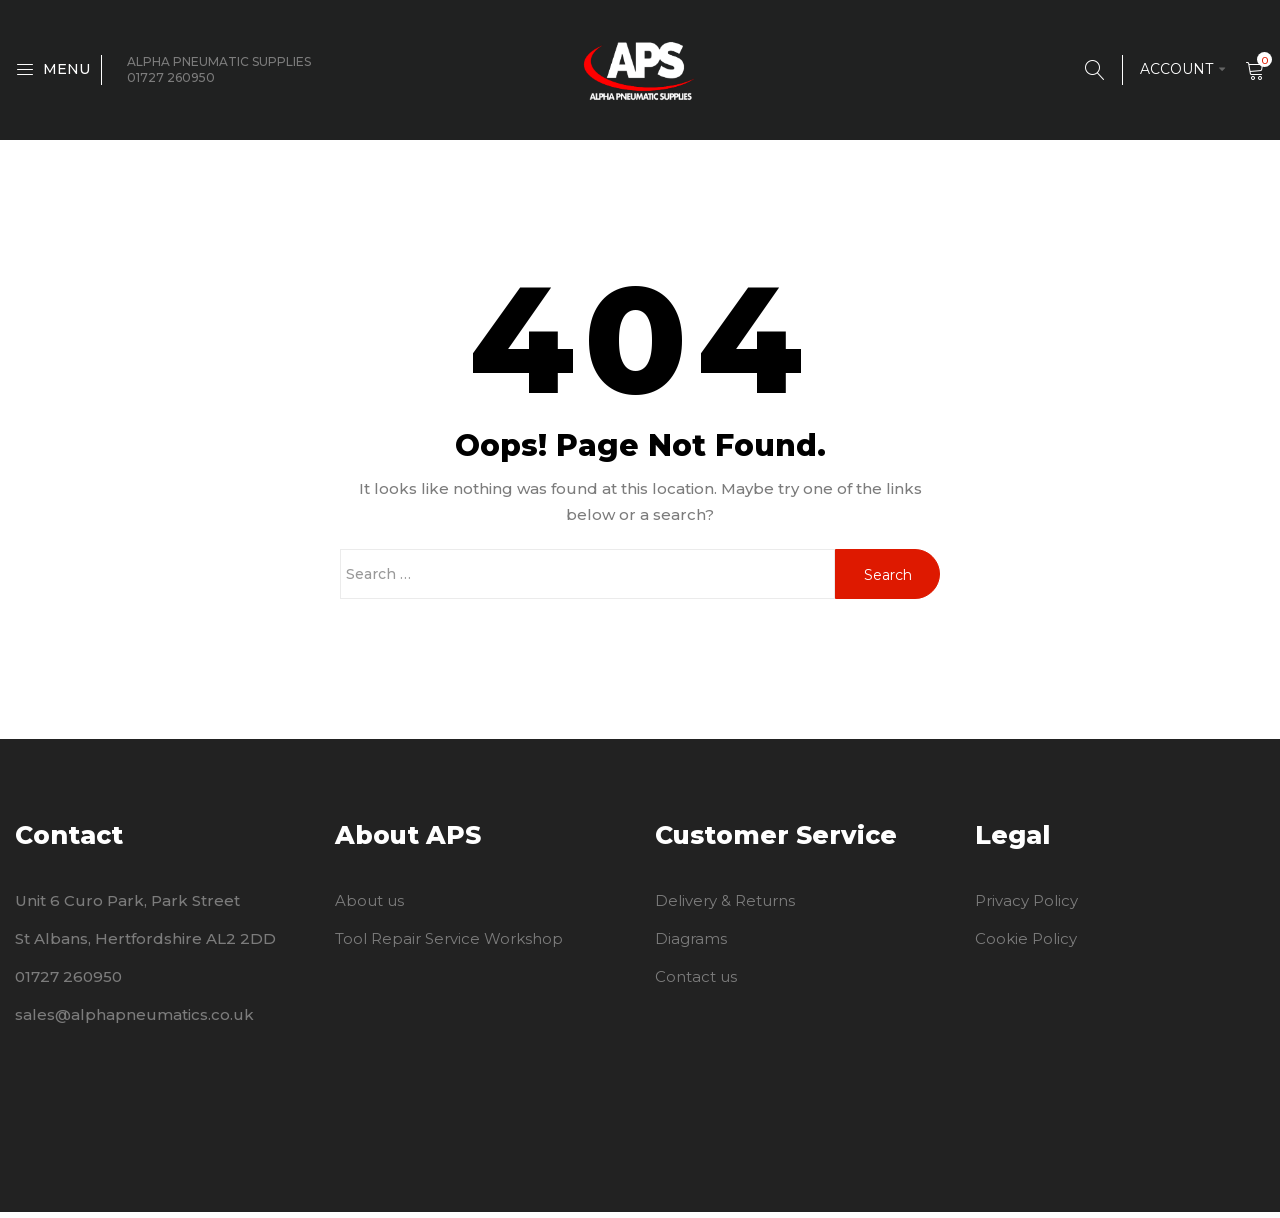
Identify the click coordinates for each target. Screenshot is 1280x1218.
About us (369, 906)
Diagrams (691, 944)
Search (888, 581)
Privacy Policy (1026, 906)
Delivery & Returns (725, 906)
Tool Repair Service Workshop (449, 944)
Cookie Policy (1026, 944)
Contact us (696, 982)
